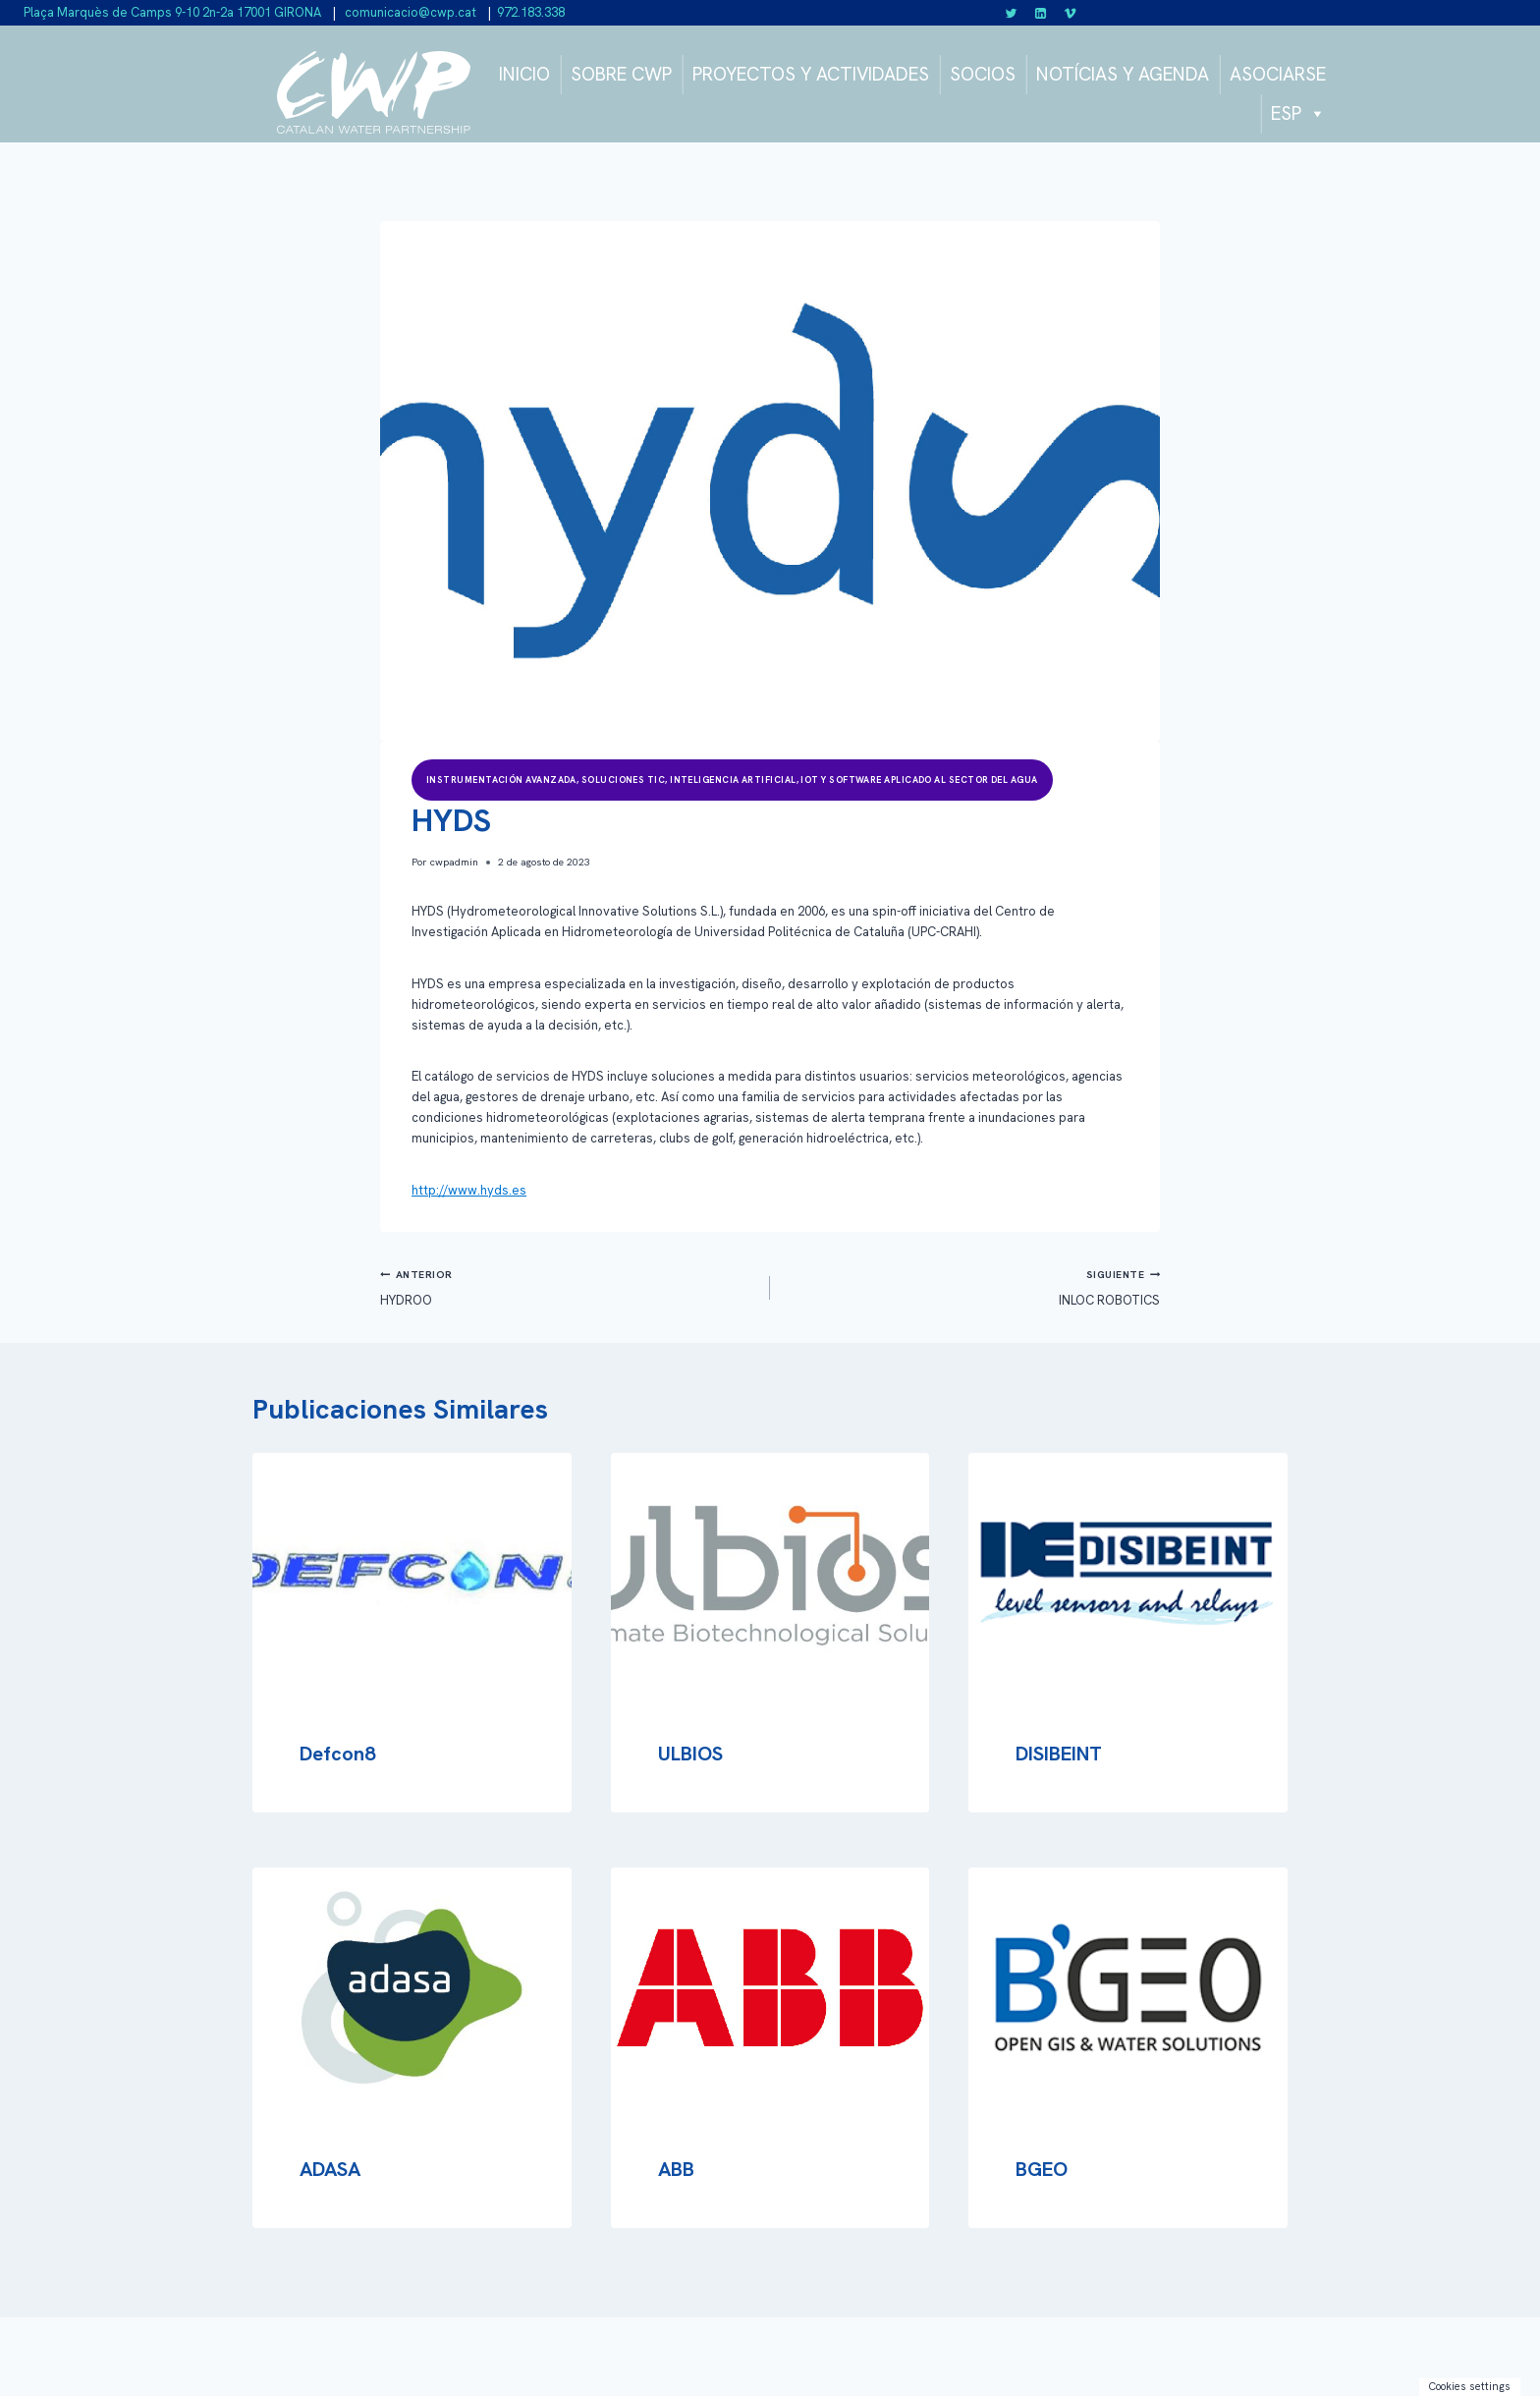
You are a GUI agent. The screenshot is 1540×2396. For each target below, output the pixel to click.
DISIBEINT (1059, 1753)
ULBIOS (690, 1753)
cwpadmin (454, 862)
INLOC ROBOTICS (971, 1286)
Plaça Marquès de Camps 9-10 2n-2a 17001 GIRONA (172, 12)
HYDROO (568, 1286)
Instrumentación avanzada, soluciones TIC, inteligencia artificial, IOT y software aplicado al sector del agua (732, 780)
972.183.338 (531, 12)
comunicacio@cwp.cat (409, 12)
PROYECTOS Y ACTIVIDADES (810, 74)
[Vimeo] (1069, 13)
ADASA (330, 2169)
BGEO (1042, 2169)
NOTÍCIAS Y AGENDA (1122, 74)
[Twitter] (1011, 13)
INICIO (524, 74)
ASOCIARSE (1278, 74)
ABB (676, 2169)
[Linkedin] (1041, 13)
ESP (1298, 114)
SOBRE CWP (621, 74)
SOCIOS (983, 74)
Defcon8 (337, 1753)
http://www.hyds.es (469, 1190)
